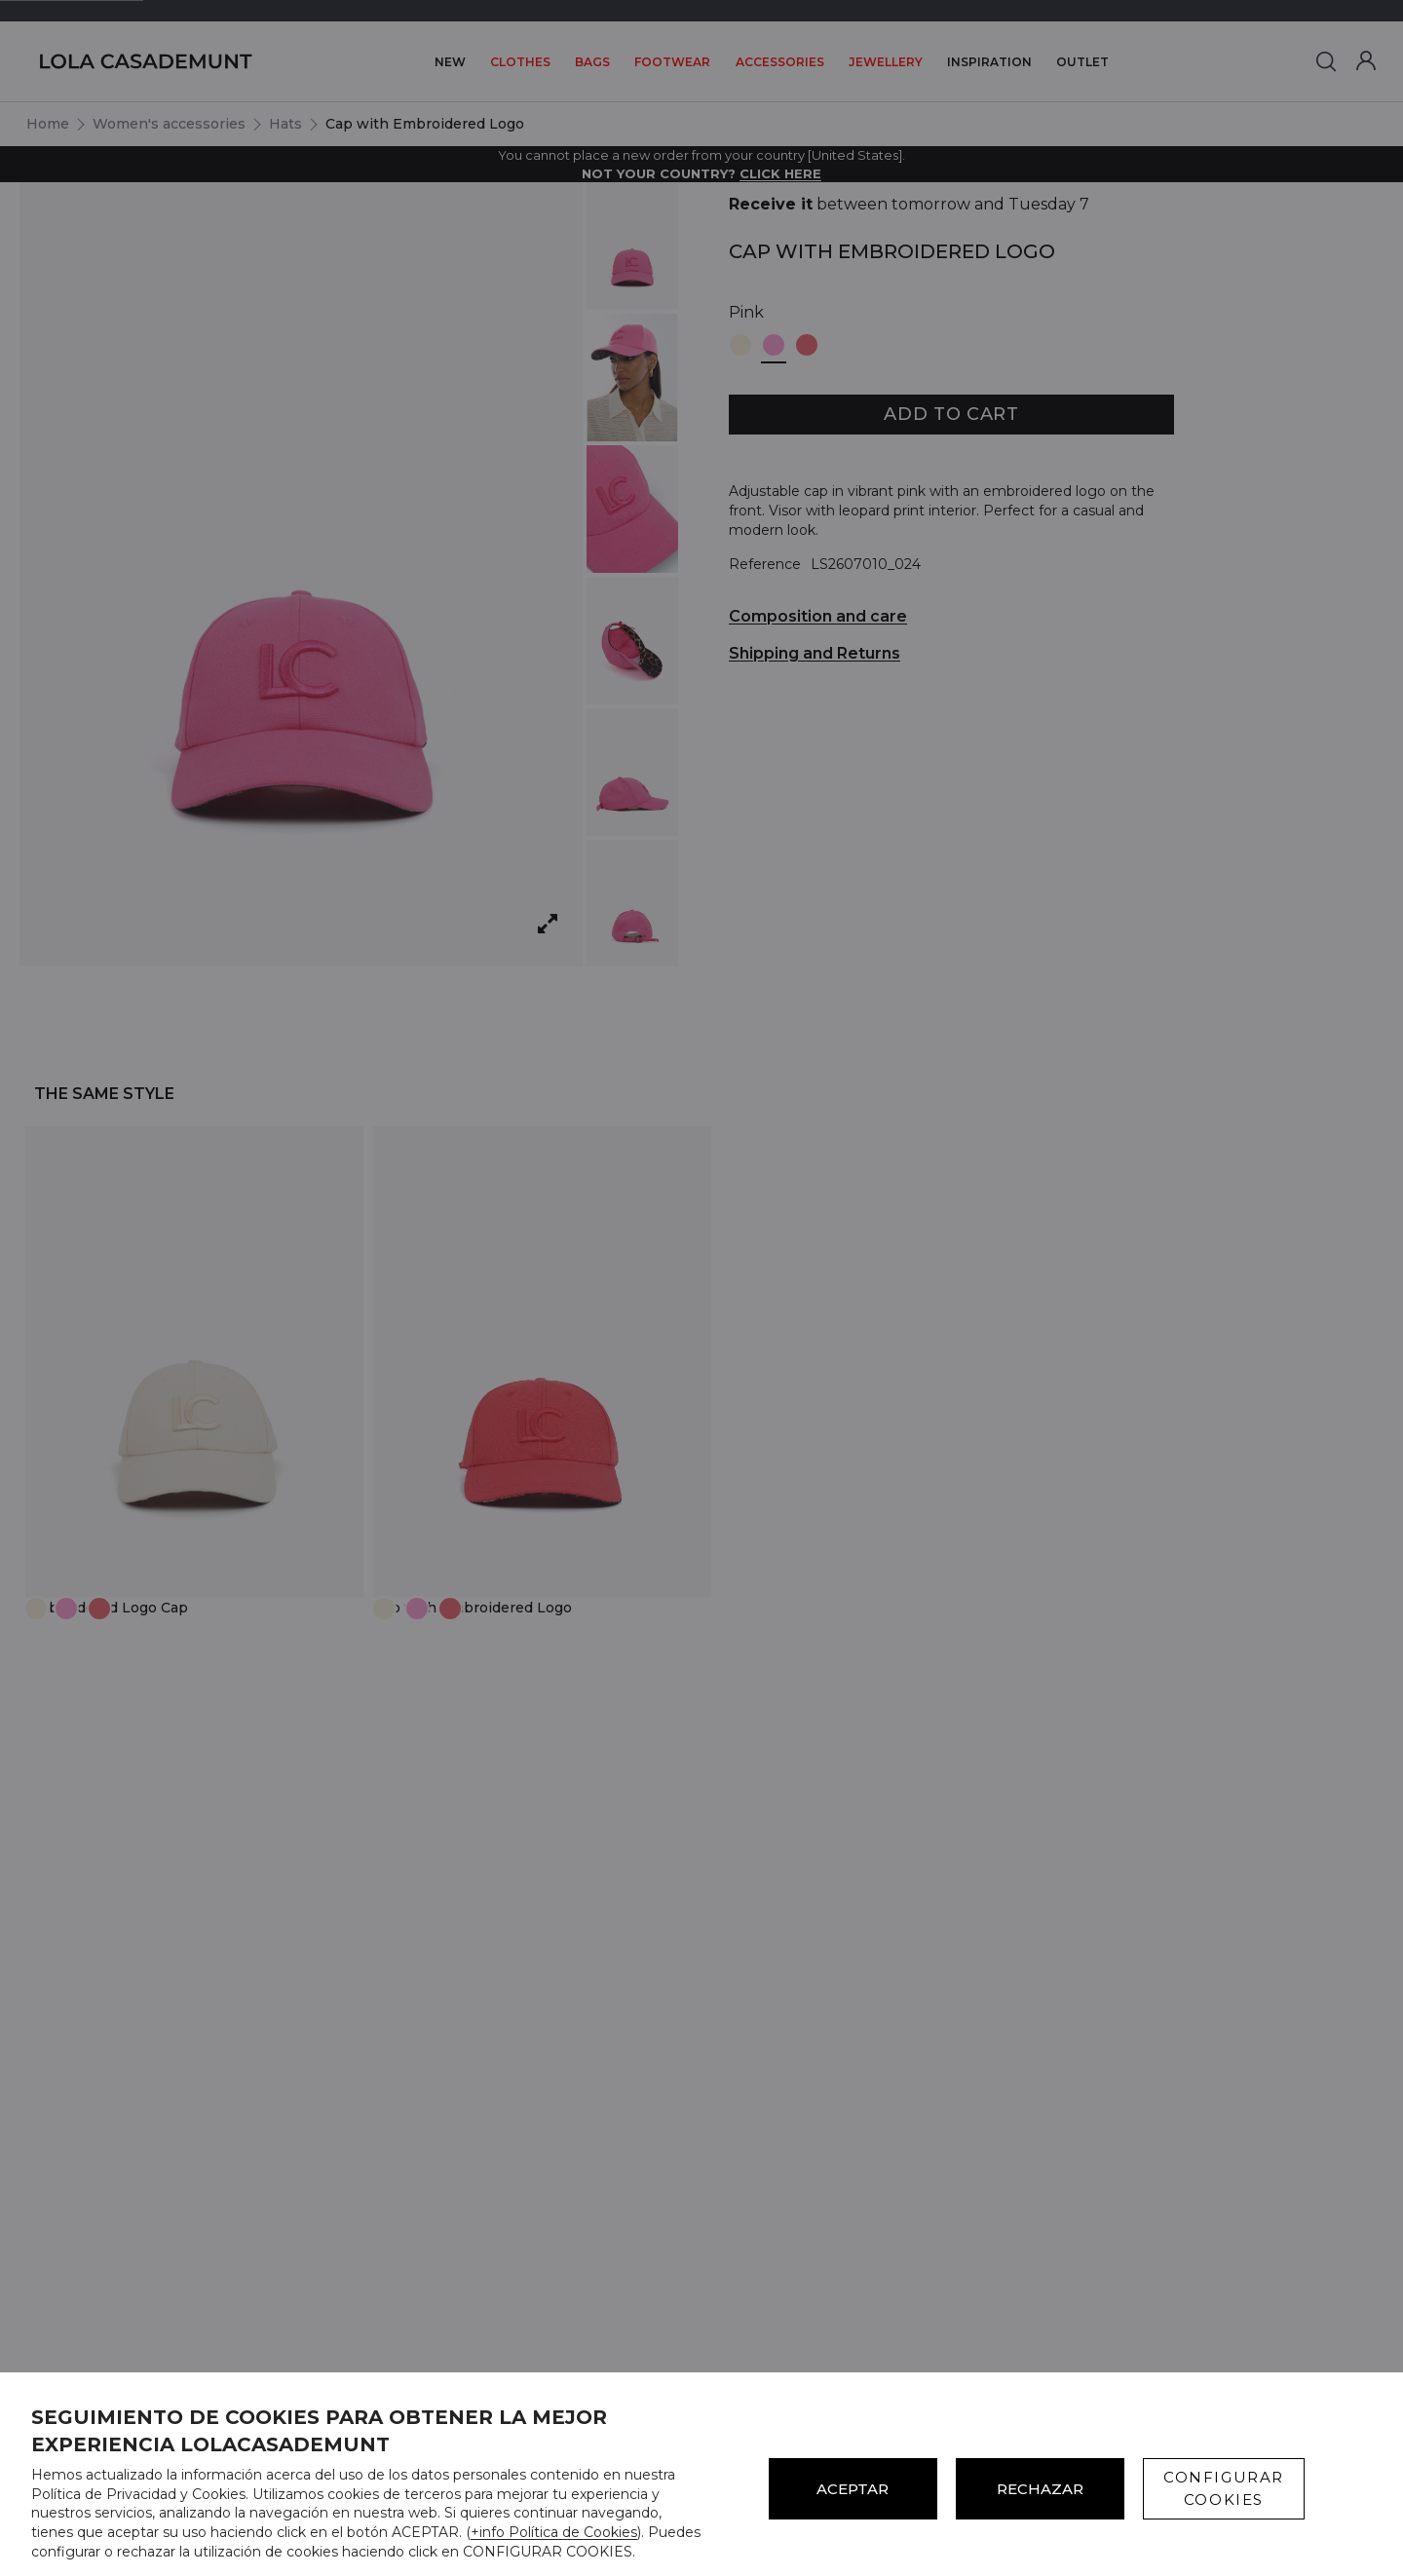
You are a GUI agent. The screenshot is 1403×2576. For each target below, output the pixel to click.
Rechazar (1040, 2489)
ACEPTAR (852, 2489)
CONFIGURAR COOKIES (1223, 2488)
